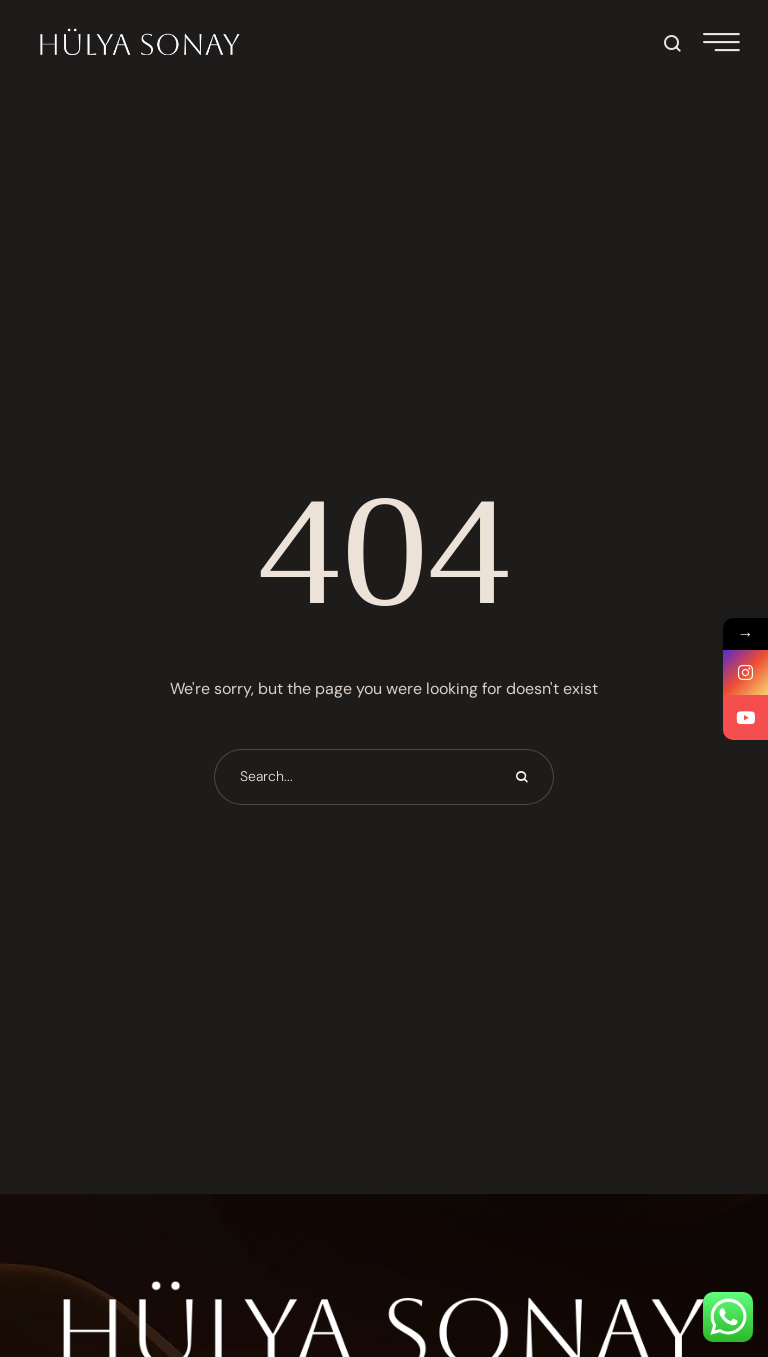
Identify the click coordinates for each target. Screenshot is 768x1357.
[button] (673, 43)
